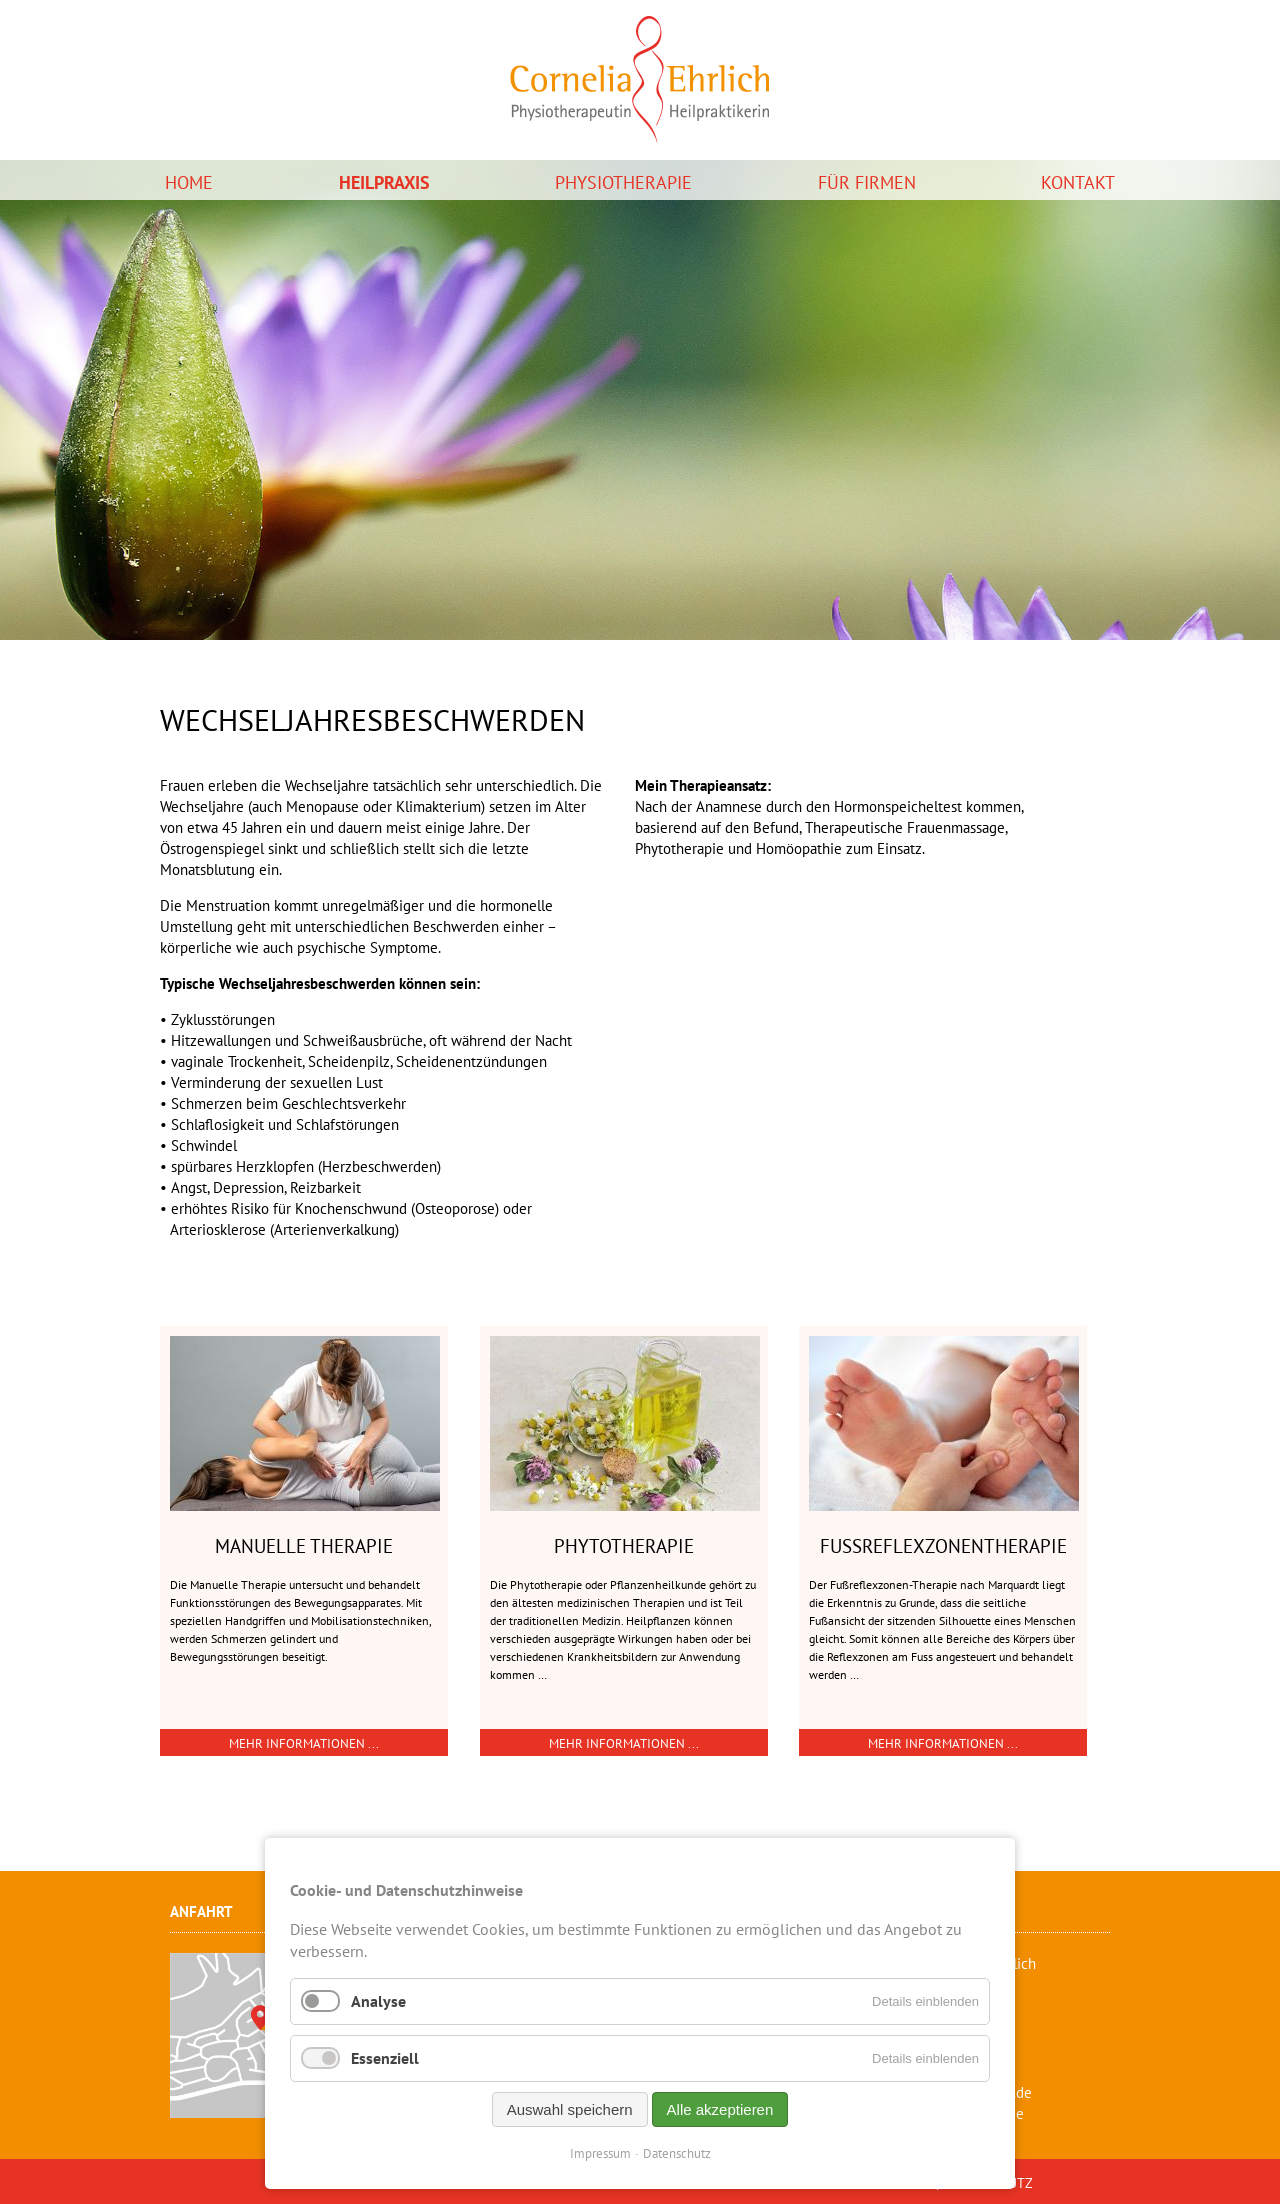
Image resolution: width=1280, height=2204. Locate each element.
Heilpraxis (384, 182)
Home (189, 182)
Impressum (600, 2153)
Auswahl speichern (570, 2109)
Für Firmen (867, 182)
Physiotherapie (623, 182)
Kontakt (1078, 182)
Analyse (378, 2001)
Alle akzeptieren (720, 2109)
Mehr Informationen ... (304, 1743)
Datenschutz (677, 2153)
